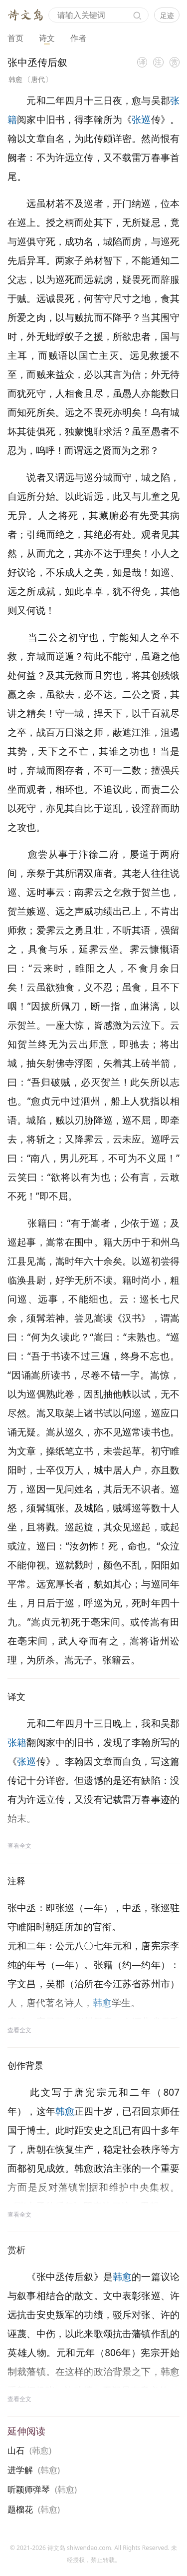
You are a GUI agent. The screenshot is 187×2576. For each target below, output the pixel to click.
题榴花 (20, 2509)
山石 (15, 2450)
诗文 (47, 37)
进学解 (20, 2470)
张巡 (141, 119)
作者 (78, 37)
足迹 (167, 15)
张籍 (16, 1742)
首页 (15, 37)
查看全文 (19, 1845)
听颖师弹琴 (28, 2489)
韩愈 (15, 79)
